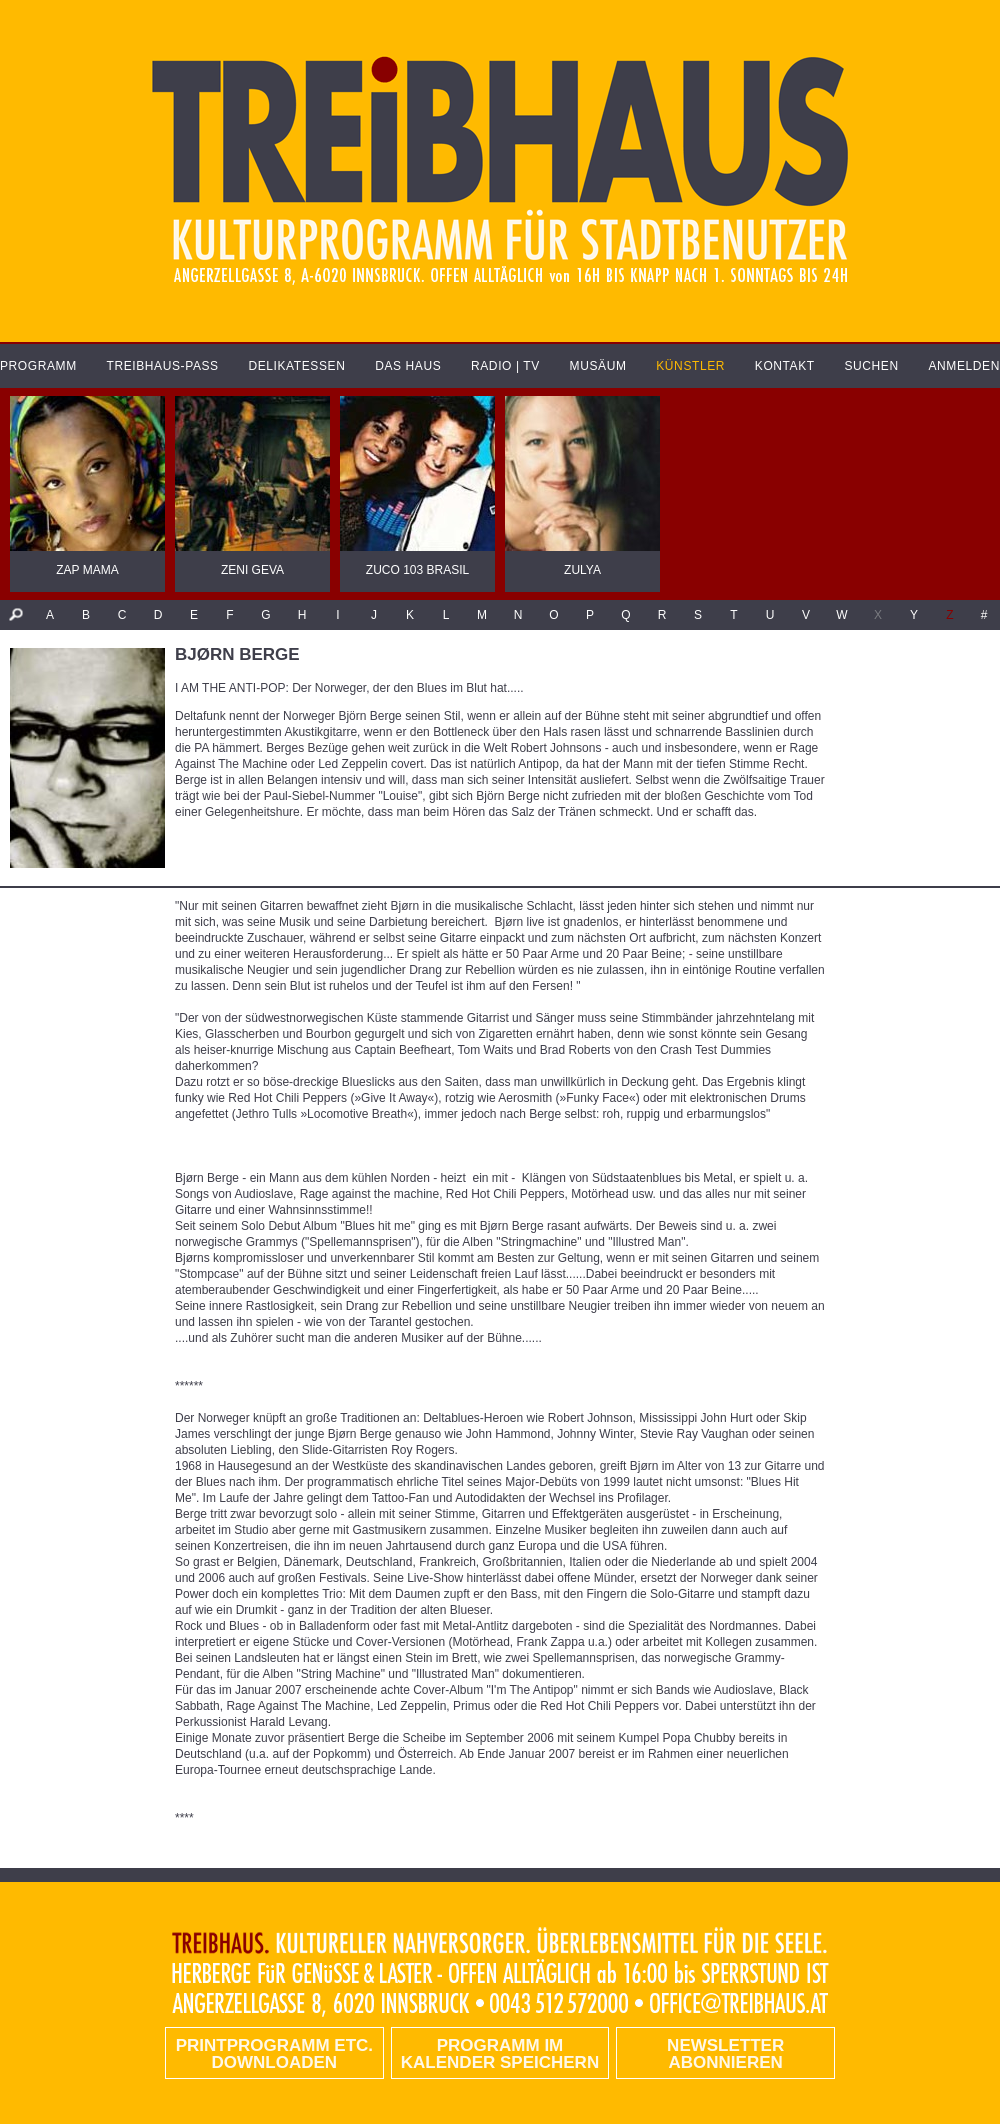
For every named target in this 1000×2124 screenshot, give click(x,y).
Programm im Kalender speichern (500, 2054)
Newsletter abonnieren (725, 2054)
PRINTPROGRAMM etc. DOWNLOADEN (274, 2054)
